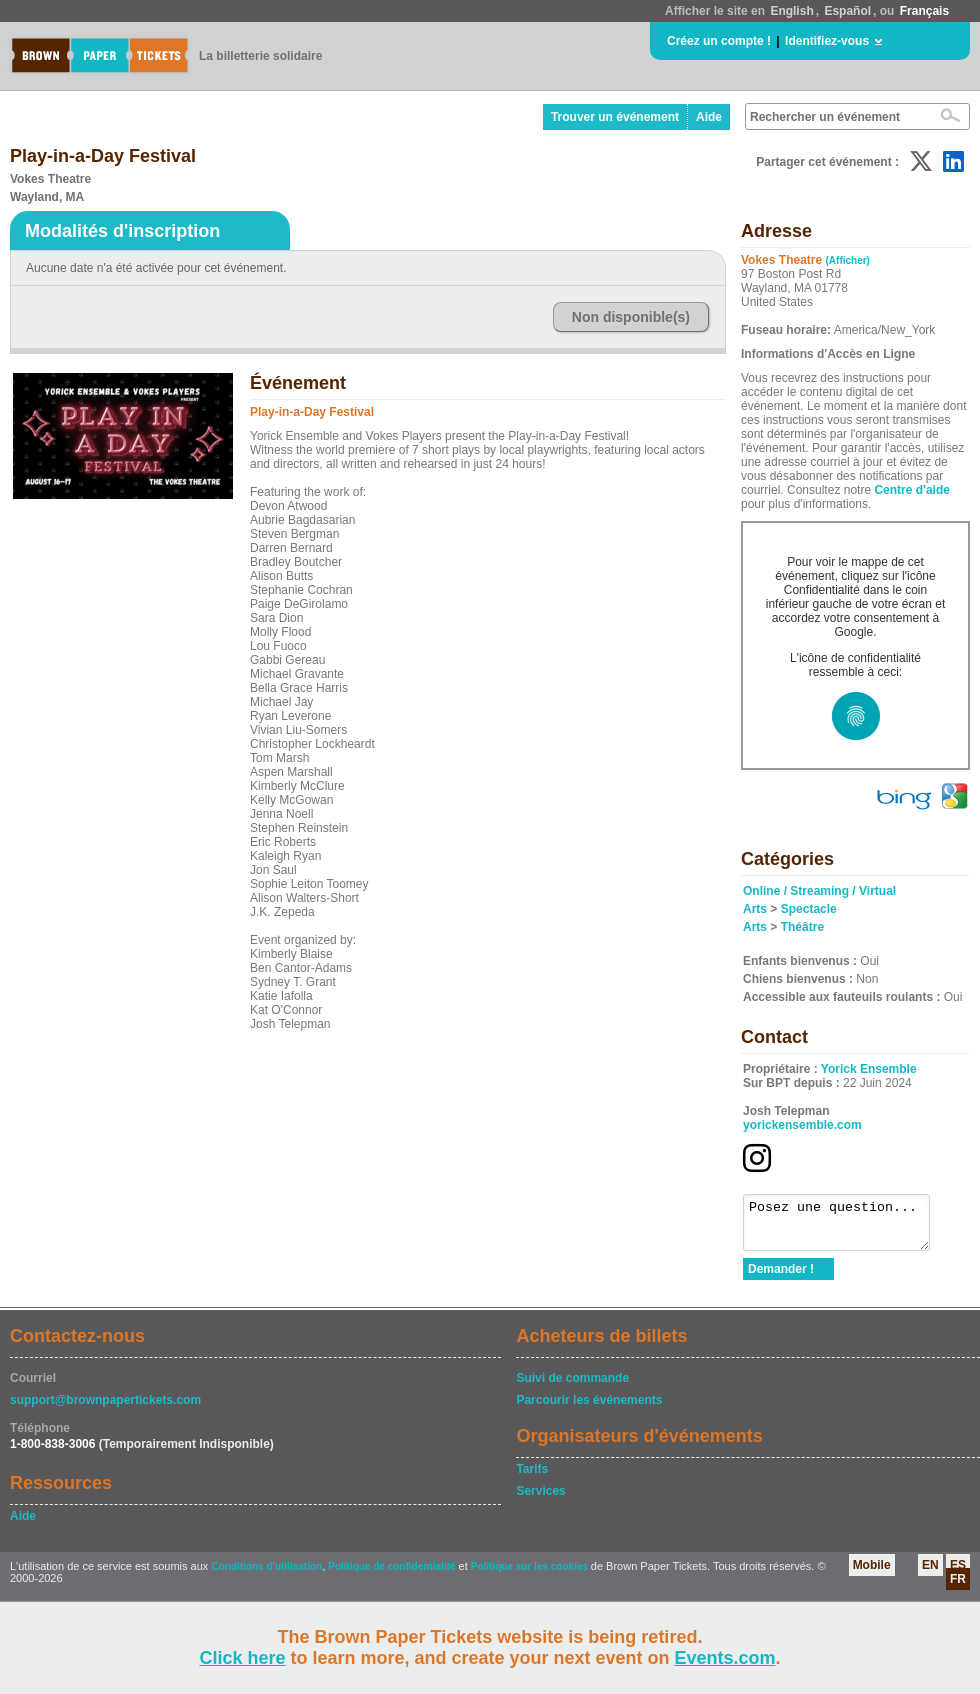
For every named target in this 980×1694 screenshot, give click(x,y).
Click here (242, 1658)
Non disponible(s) (631, 317)
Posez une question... (846, 1227)
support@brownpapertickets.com (105, 1409)
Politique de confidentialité (391, 1575)
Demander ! (781, 1278)
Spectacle (809, 909)
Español (847, 11)
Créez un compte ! (719, 41)
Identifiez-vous (827, 41)
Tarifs (532, 1478)
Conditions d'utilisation (266, 1575)
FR (958, 1588)
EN (930, 1574)
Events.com (725, 1658)
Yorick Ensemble (869, 1069)
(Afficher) (848, 260)
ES (958, 1574)
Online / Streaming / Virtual (819, 891)
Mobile (872, 1574)
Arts (755, 909)
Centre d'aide (912, 490)
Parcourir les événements (589, 1409)
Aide (709, 117)
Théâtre (802, 927)
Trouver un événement (615, 117)
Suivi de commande (572, 1387)
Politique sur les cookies (531, 1575)
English (791, 11)
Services (540, 1500)
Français (924, 11)
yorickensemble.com (802, 1125)
